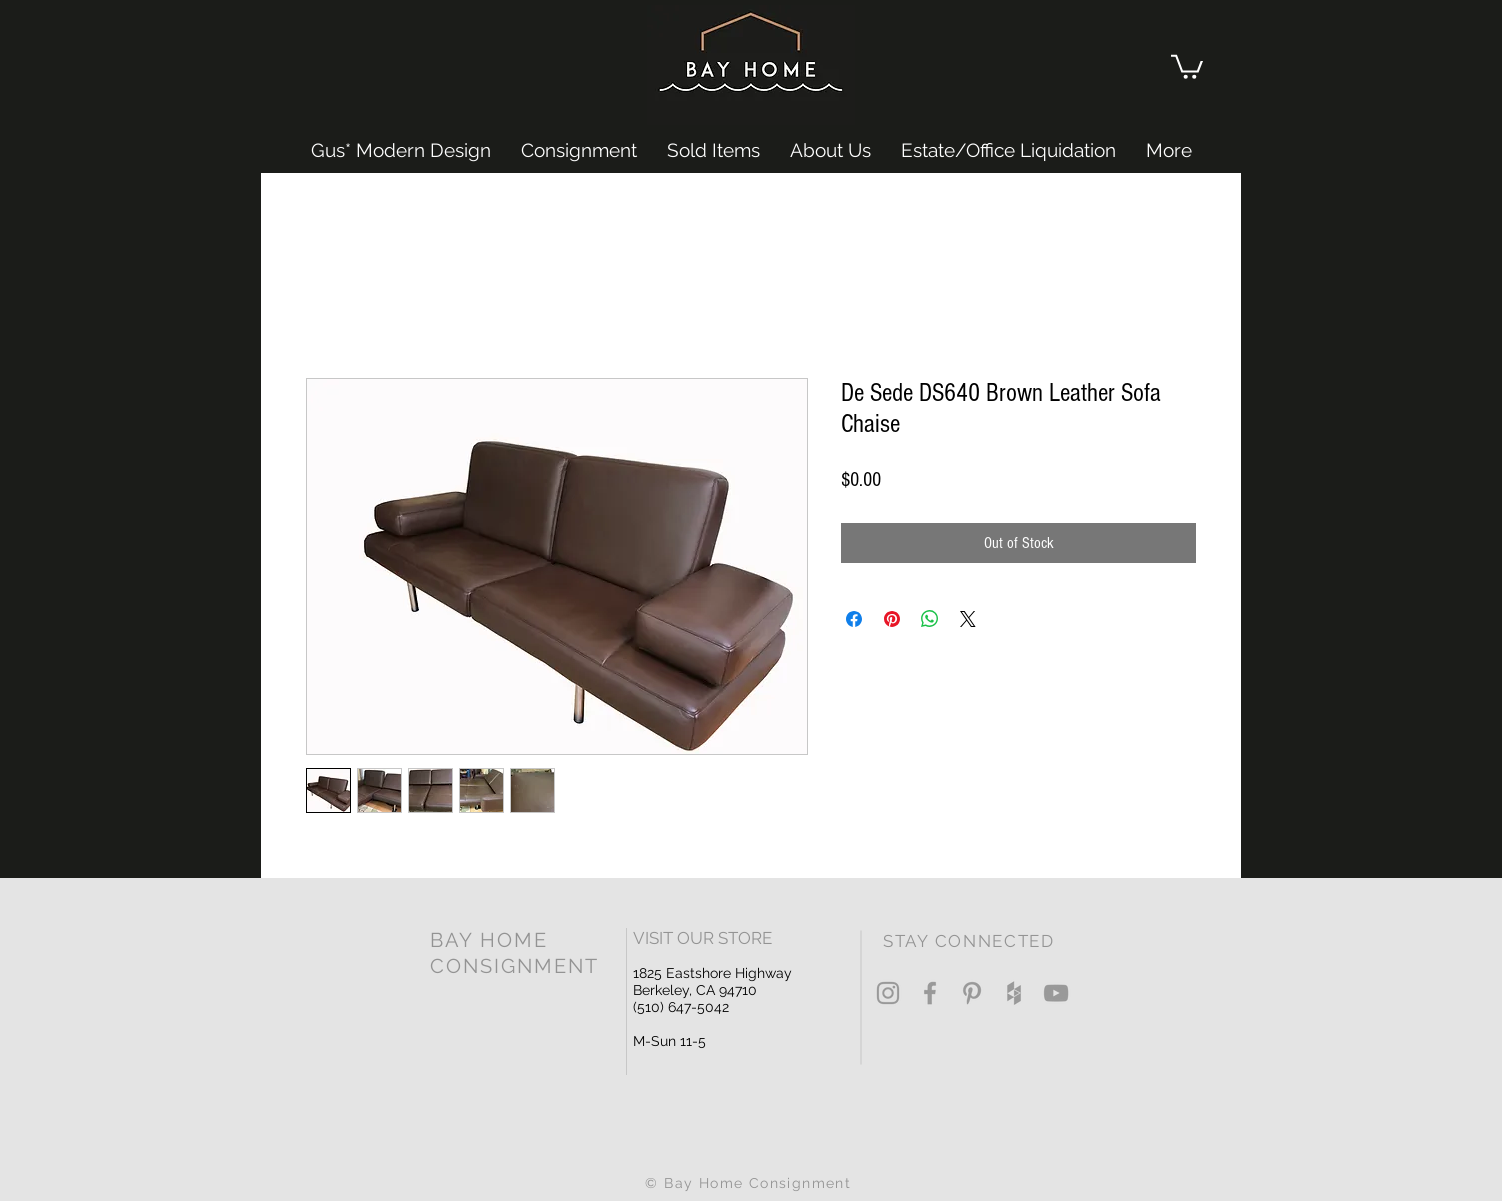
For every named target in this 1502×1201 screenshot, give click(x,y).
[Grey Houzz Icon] (1014, 993)
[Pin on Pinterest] (892, 619)
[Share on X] (968, 619)
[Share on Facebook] (854, 619)
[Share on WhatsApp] (930, 619)
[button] (1187, 65)
